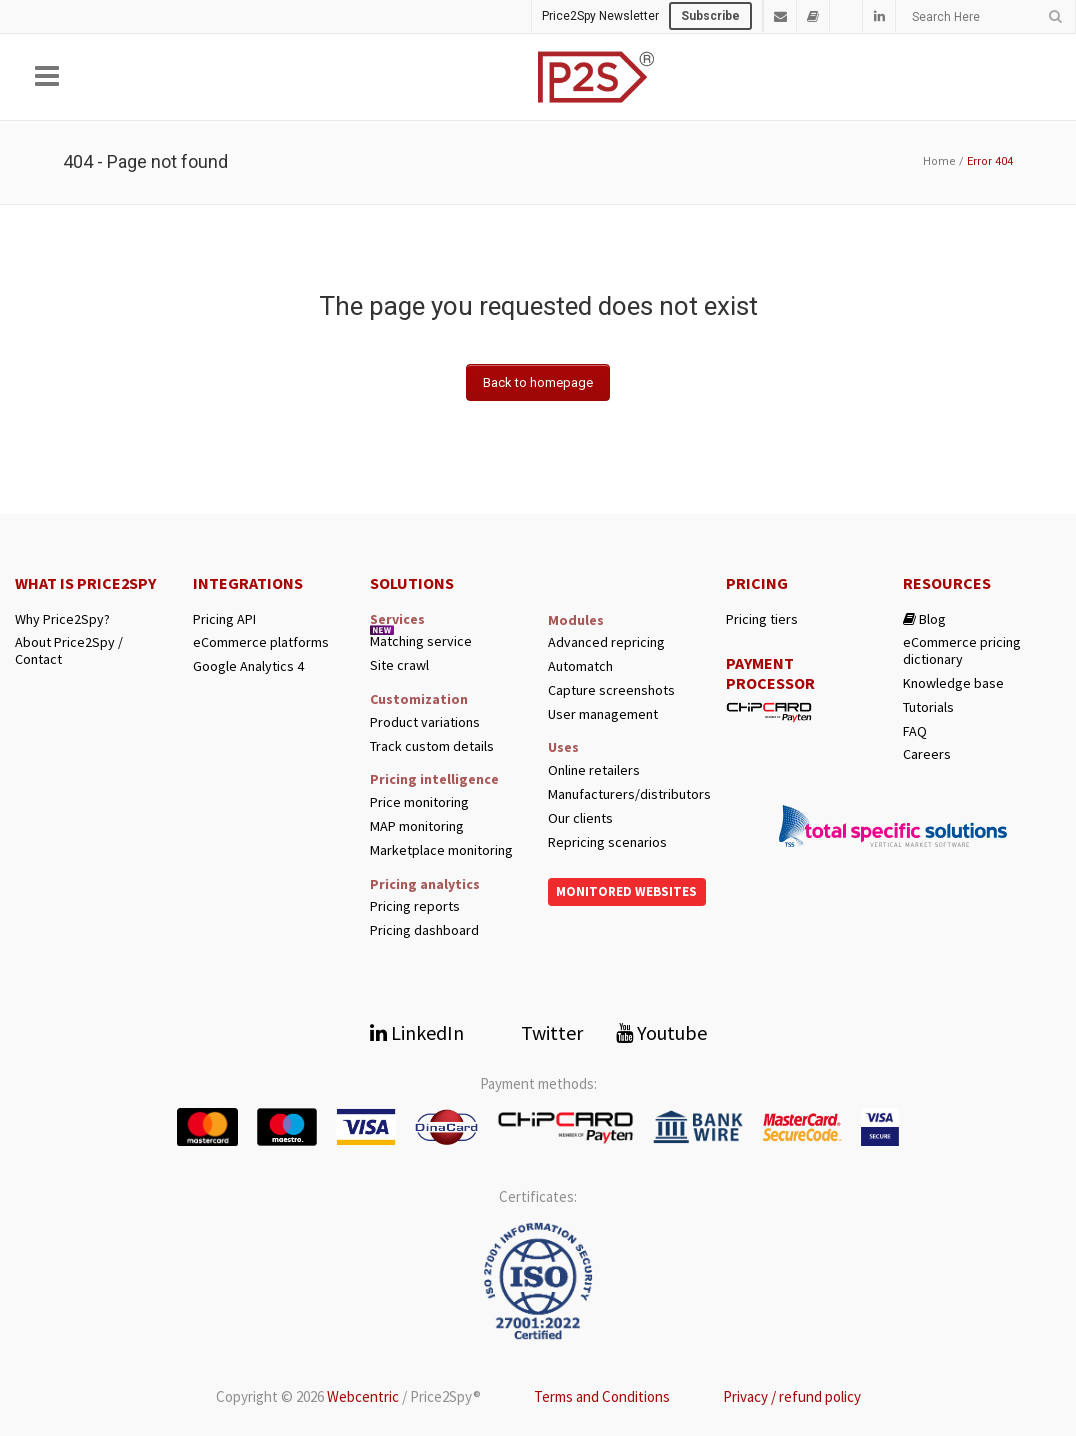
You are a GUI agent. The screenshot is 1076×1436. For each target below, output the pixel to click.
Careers (927, 754)
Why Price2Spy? (62, 619)
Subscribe (710, 16)
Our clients (580, 818)
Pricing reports (415, 906)
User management (603, 714)
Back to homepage (538, 382)
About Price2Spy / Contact (69, 651)
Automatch (580, 666)
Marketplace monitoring (441, 850)
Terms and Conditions (602, 1396)
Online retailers (594, 770)
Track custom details (432, 746)
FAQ (915, 731)
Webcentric (363, 1396)
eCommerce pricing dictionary (962, 651)
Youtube (661, 1032)
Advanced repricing (606, 642)
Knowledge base (953, 683)
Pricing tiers (762, 619)
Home (939, 161)
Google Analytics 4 (248, 666)
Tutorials (928, 707)
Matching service (421, 641)
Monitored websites (626, 891)
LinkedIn (417, 1032)
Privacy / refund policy (792, 1396)
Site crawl (399, 665)
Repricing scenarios (607, 842)
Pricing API (224, 619)
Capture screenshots (611, 690)
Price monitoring (419, 802)
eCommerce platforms (261, 642)
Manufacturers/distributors (627, 794)
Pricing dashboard (424, 930)
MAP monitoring (417, 826)
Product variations (425, 722)
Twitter (540, 1032)
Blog (924, 619)
